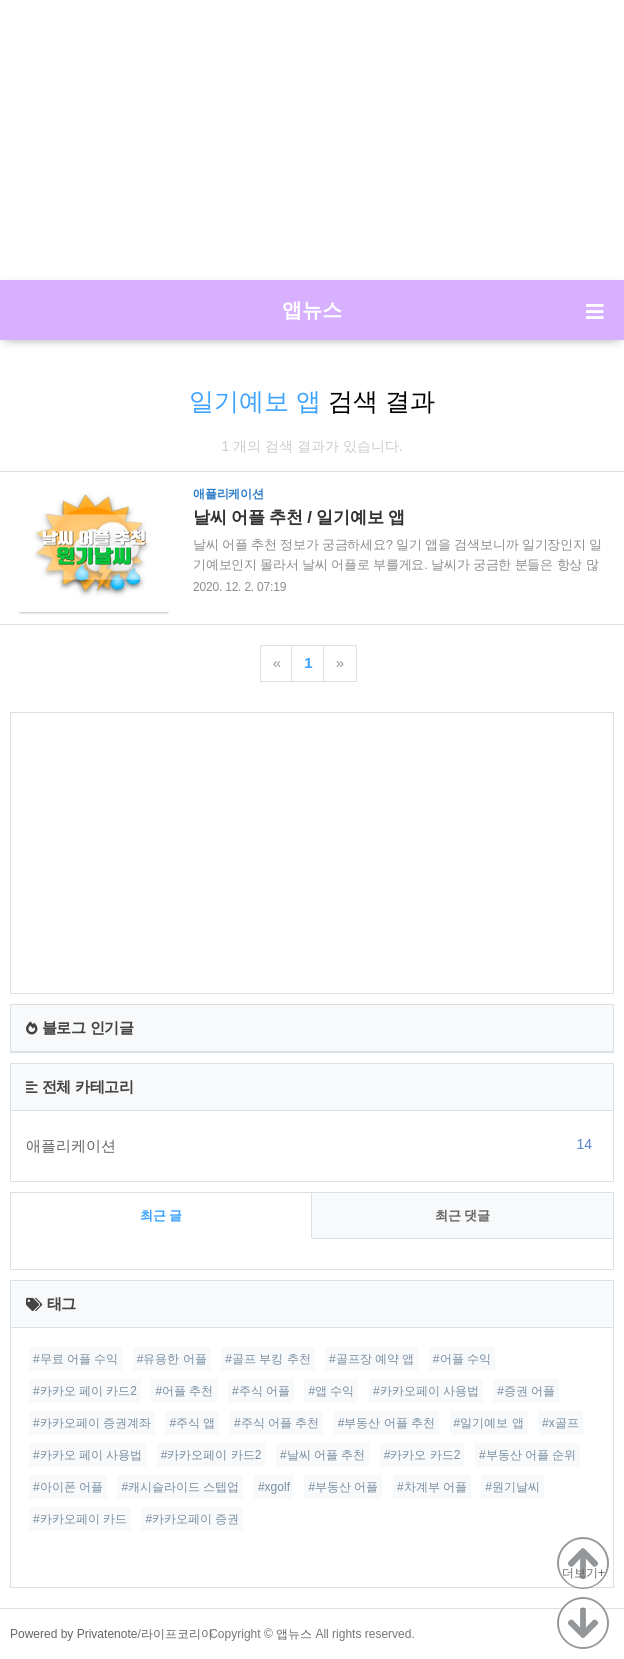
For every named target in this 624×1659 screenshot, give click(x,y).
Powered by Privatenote (73, 1634)
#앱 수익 (331, 1391)
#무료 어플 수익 (75, 1359)
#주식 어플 (261, 1391)
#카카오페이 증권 (192, 1519)
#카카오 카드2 (422, 1455)
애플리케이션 (312, 1145)
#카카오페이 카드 (80, 1519)
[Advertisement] (312, 140)
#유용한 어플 (172, 1359)
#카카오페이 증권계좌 (92, 1423)
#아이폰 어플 (68, 1487)
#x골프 (560, 1423)
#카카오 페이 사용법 (87, 1455)
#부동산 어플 (343, 1487)
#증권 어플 (526, 1391)
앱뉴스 (312, 310)
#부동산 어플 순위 (527, 1455)
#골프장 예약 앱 (371, 1359)
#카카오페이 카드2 (211, 1455)
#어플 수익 (462, 1359)
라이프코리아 (177, 1634)
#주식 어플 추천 (276, 1423)
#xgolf (274, 1487)
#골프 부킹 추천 (267, 1359)
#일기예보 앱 (489, 1423)
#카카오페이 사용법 (426, 1391)
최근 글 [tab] (161, 1215)
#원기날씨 (512, 1487)
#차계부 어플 (432, 1487)
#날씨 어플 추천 (322, 1455)
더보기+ (583, 1573)
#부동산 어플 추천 (386, 1423)
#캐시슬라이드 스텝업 (180, 1487)
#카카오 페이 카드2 (85, 1391)
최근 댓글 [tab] (463, 1215)
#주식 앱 (192, 1423)
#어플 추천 (184, 1391)
